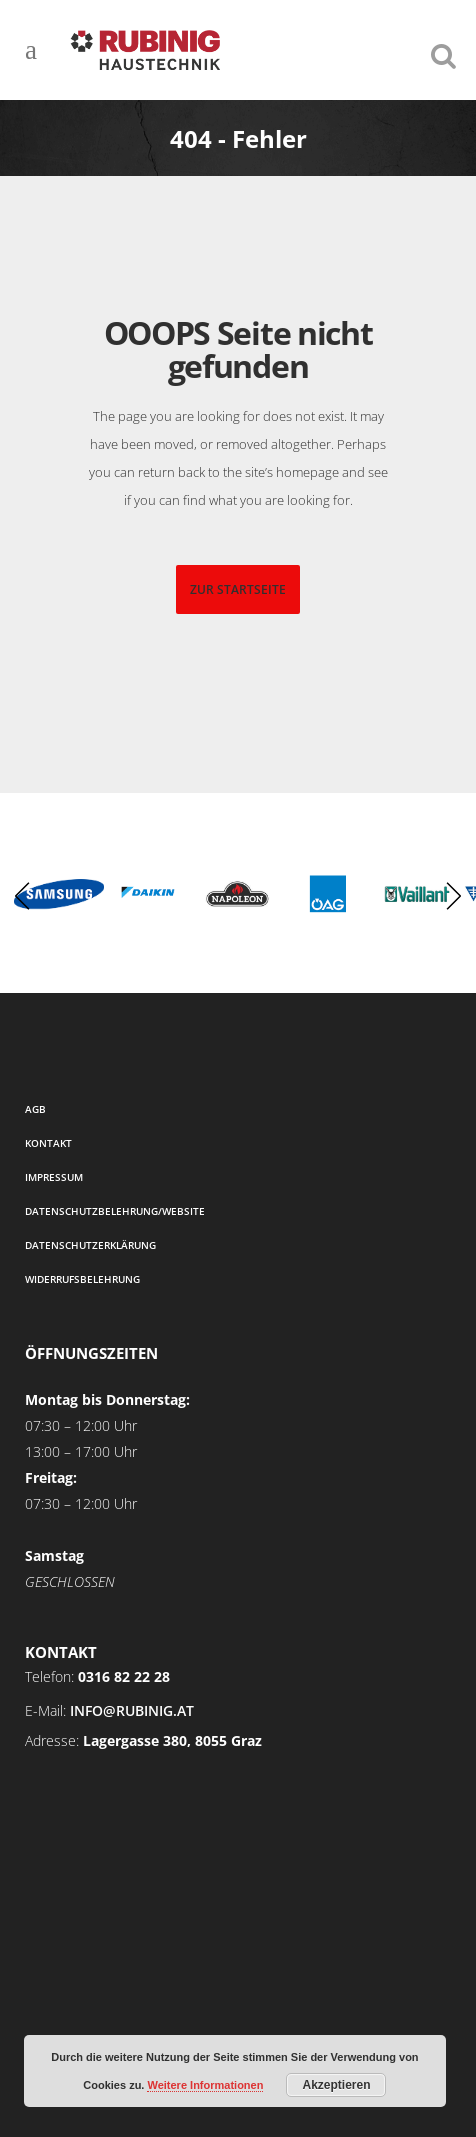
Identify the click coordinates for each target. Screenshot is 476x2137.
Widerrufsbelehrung (82, 1279)
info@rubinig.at (132, 1710)
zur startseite (238, 589)
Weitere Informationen (205, 2085)
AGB (35, 1109)
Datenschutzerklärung (90, 1245)
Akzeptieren (336, 2085)
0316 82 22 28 (124, 1676)
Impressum (54, 1177)
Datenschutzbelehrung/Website (115, 1211)
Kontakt (48, 1143)
